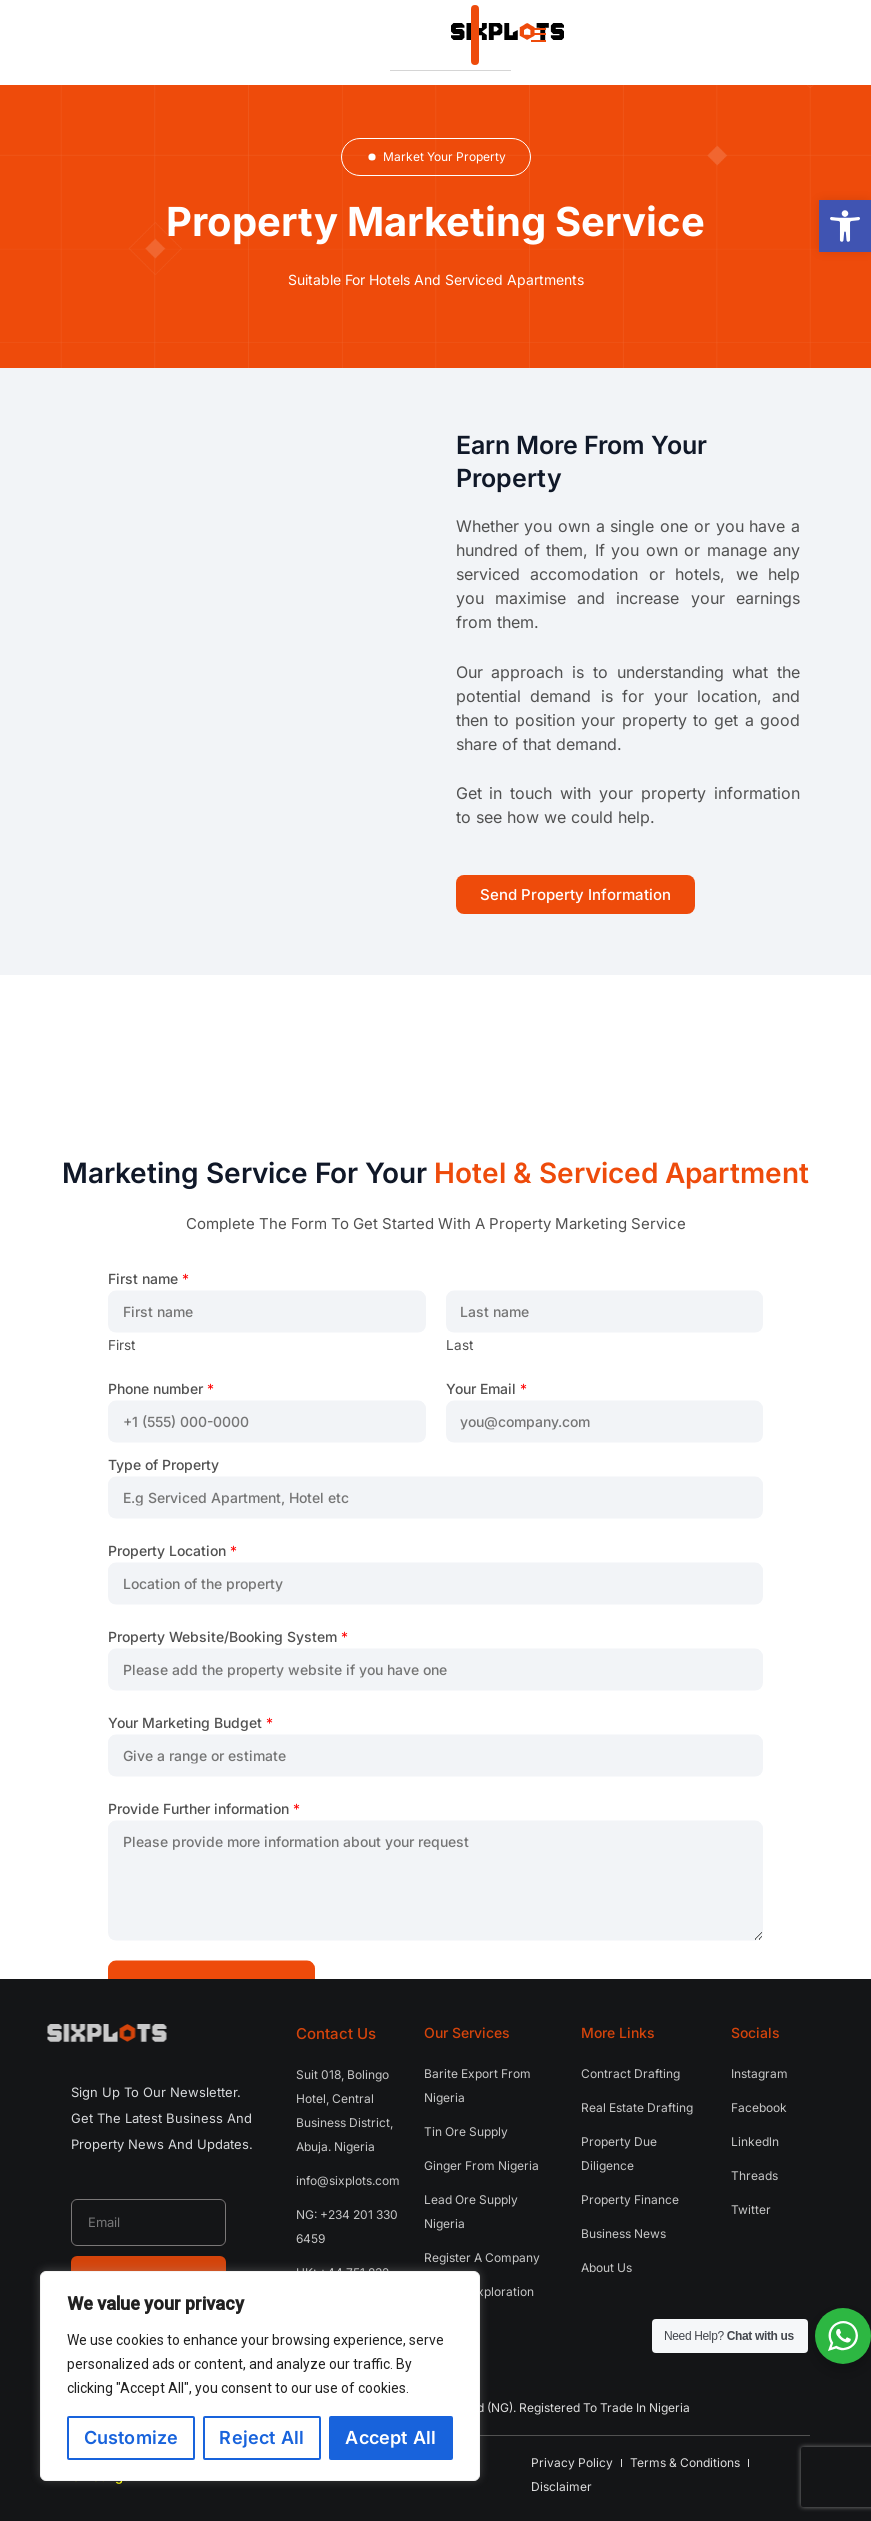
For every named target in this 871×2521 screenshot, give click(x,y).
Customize (131, 2437)
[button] (845, 226)
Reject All (261, 2437)
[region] (260, 2376)
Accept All (390, 2437)
